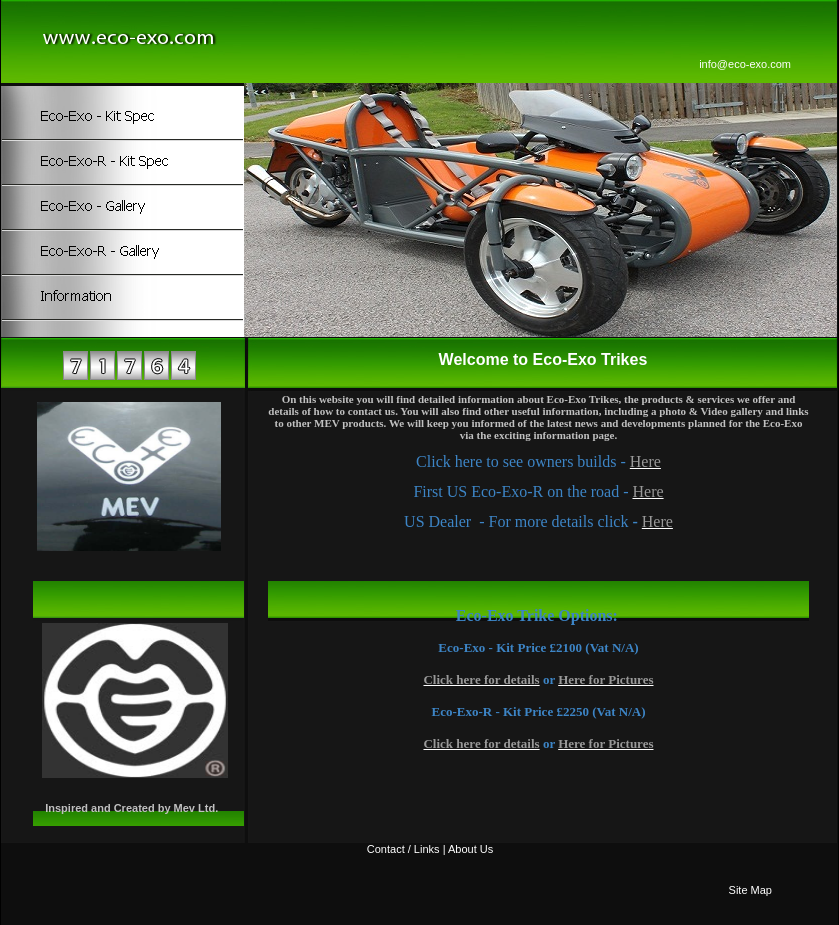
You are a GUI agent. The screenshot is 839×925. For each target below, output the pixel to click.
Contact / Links (403, 849)
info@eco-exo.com (745, 64)
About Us (470, 849)
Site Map (750, 890)
